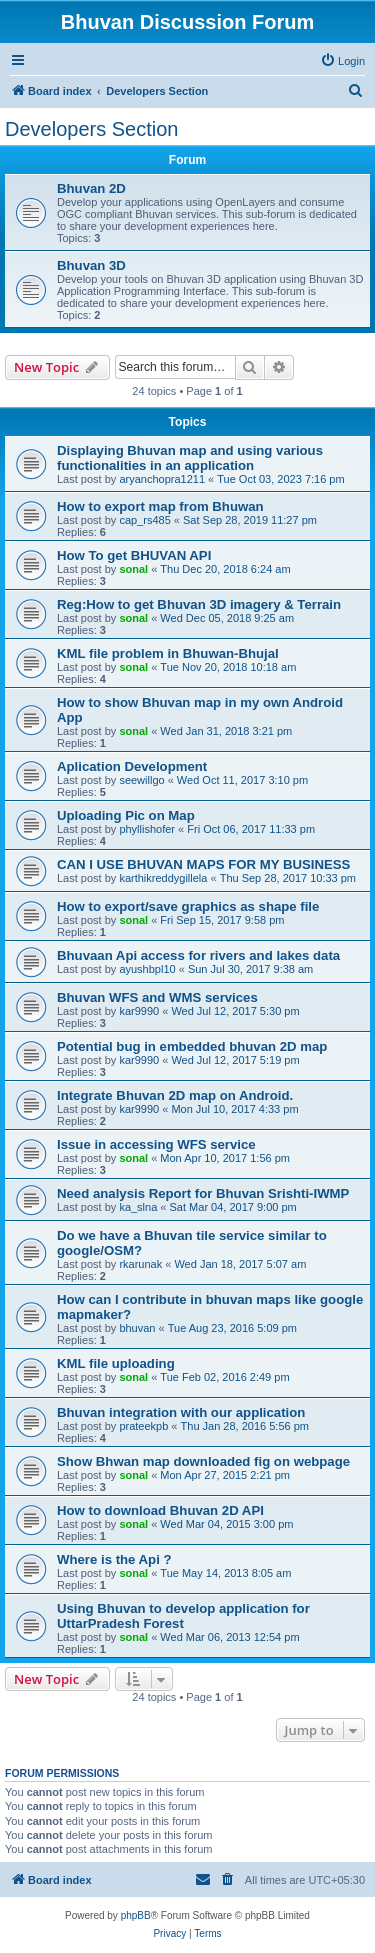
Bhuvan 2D (91, 188)
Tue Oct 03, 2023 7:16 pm (280, 479)
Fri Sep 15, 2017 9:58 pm (222, 920)
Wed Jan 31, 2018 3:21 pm (226, 731)
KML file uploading (116, 1363)
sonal (133, 569)
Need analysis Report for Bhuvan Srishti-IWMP (203, 1193)
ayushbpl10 (147, 969)
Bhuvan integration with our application (181, 1412)
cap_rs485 (144, 520)
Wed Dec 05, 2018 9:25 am (227, 618)
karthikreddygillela (163, 878)
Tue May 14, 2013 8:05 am (225, 1573)
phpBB (136, 1915)
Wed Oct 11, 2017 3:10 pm (242, 780)
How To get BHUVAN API (134, 555)
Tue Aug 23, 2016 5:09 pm (232, 1328)
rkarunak (140, 1264)
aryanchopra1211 (162, 479)
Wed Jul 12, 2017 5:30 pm (235, 1011)
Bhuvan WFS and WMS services (157, 997)
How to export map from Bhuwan (160, 506)
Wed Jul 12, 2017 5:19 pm (235, 1060)
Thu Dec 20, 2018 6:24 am (225, 569)
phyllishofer (147, 829)
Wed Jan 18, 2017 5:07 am (240, 1264)
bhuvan (137, 1328)
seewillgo (141, 780)
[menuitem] (342, 61)
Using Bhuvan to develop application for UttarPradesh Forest (183, 1616)
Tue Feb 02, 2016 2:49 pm (224, 1377)
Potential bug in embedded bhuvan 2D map (192, 1046)
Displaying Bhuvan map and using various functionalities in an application (190, 458)
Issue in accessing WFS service (156, 1144)
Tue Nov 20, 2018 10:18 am (228, 667)
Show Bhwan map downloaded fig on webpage (203, 1461)
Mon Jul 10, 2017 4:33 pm (234, 1109)
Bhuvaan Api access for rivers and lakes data (198, 955)
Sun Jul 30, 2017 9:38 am (250, 969)
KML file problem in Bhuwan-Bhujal (168, 653)
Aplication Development (132, 766)
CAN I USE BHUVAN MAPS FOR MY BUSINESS (203, 864)
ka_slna (138, 1207)
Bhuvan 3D (91, 265)
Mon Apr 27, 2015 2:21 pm (225, 1475)
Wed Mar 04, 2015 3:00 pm (226, 1524)
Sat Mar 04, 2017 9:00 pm (233, 1207)
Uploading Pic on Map (126, 815)
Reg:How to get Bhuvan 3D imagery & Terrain (199, 604)
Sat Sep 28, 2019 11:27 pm (250, 520)
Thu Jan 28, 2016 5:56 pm (245, 1426)
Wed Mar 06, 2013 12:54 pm (229, 1637)
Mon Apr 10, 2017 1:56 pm (225, 1158)
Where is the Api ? (114, 1559)
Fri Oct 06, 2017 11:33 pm (251, 829)
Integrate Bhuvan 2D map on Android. (175, 1095)
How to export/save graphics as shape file (188, 906)
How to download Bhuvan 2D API (160, 1510)
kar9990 (139, 1011)
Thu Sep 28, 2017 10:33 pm (288, 878)
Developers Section (91, 129)
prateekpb (143, 1426)
